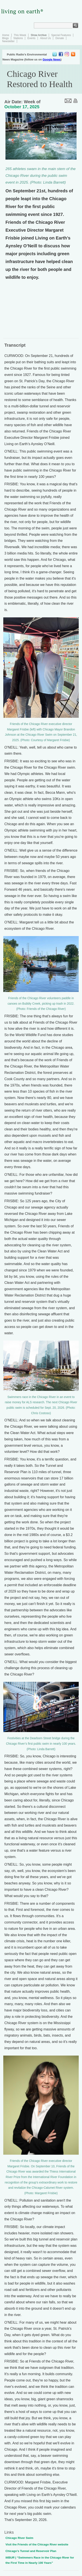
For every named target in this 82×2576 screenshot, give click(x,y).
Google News (52, 59)
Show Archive (39, 35)
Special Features (61, 35)
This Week (20, 35)
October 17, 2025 (21, 106)
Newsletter (8, 41)
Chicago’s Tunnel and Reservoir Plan (30, 2551)
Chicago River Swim (19, 2538)
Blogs (5, 38)
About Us (45, 38)
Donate (59, 38)
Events (31, 38)
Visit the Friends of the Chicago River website (36, 2544)
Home (5, 35)
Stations (18, 38)
